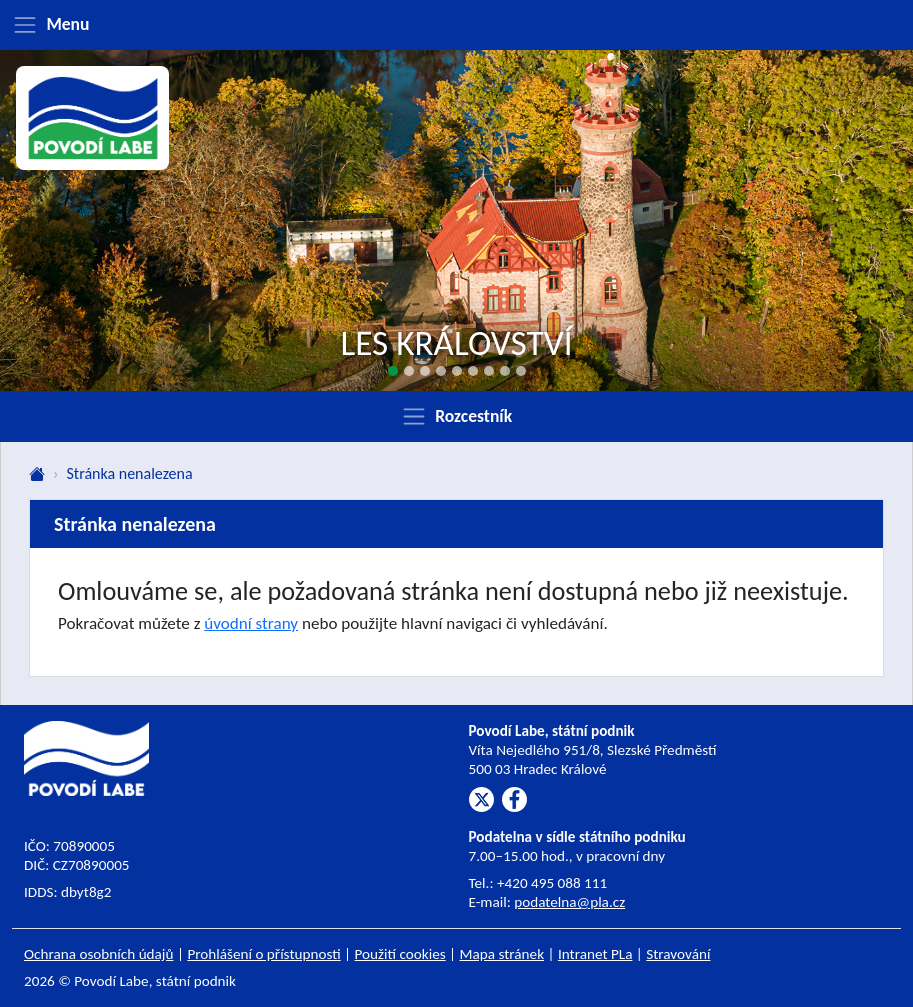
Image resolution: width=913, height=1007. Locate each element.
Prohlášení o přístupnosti (263, 954)
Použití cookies (400, 954)
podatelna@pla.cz (569, 902)
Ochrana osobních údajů (99, 954)
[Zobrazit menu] (456, 25)
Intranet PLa (595, 954)
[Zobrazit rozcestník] (456, 416)
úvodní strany (251, 623)
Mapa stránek (502, 954)
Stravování (678, 954)
